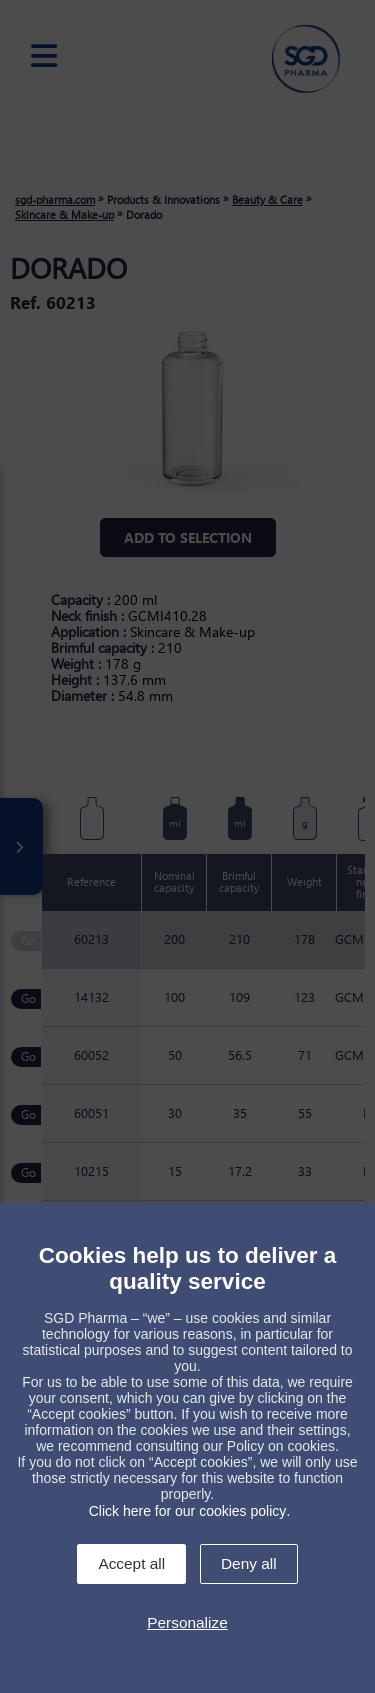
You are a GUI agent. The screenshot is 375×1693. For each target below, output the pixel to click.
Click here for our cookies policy (188, 1511)
